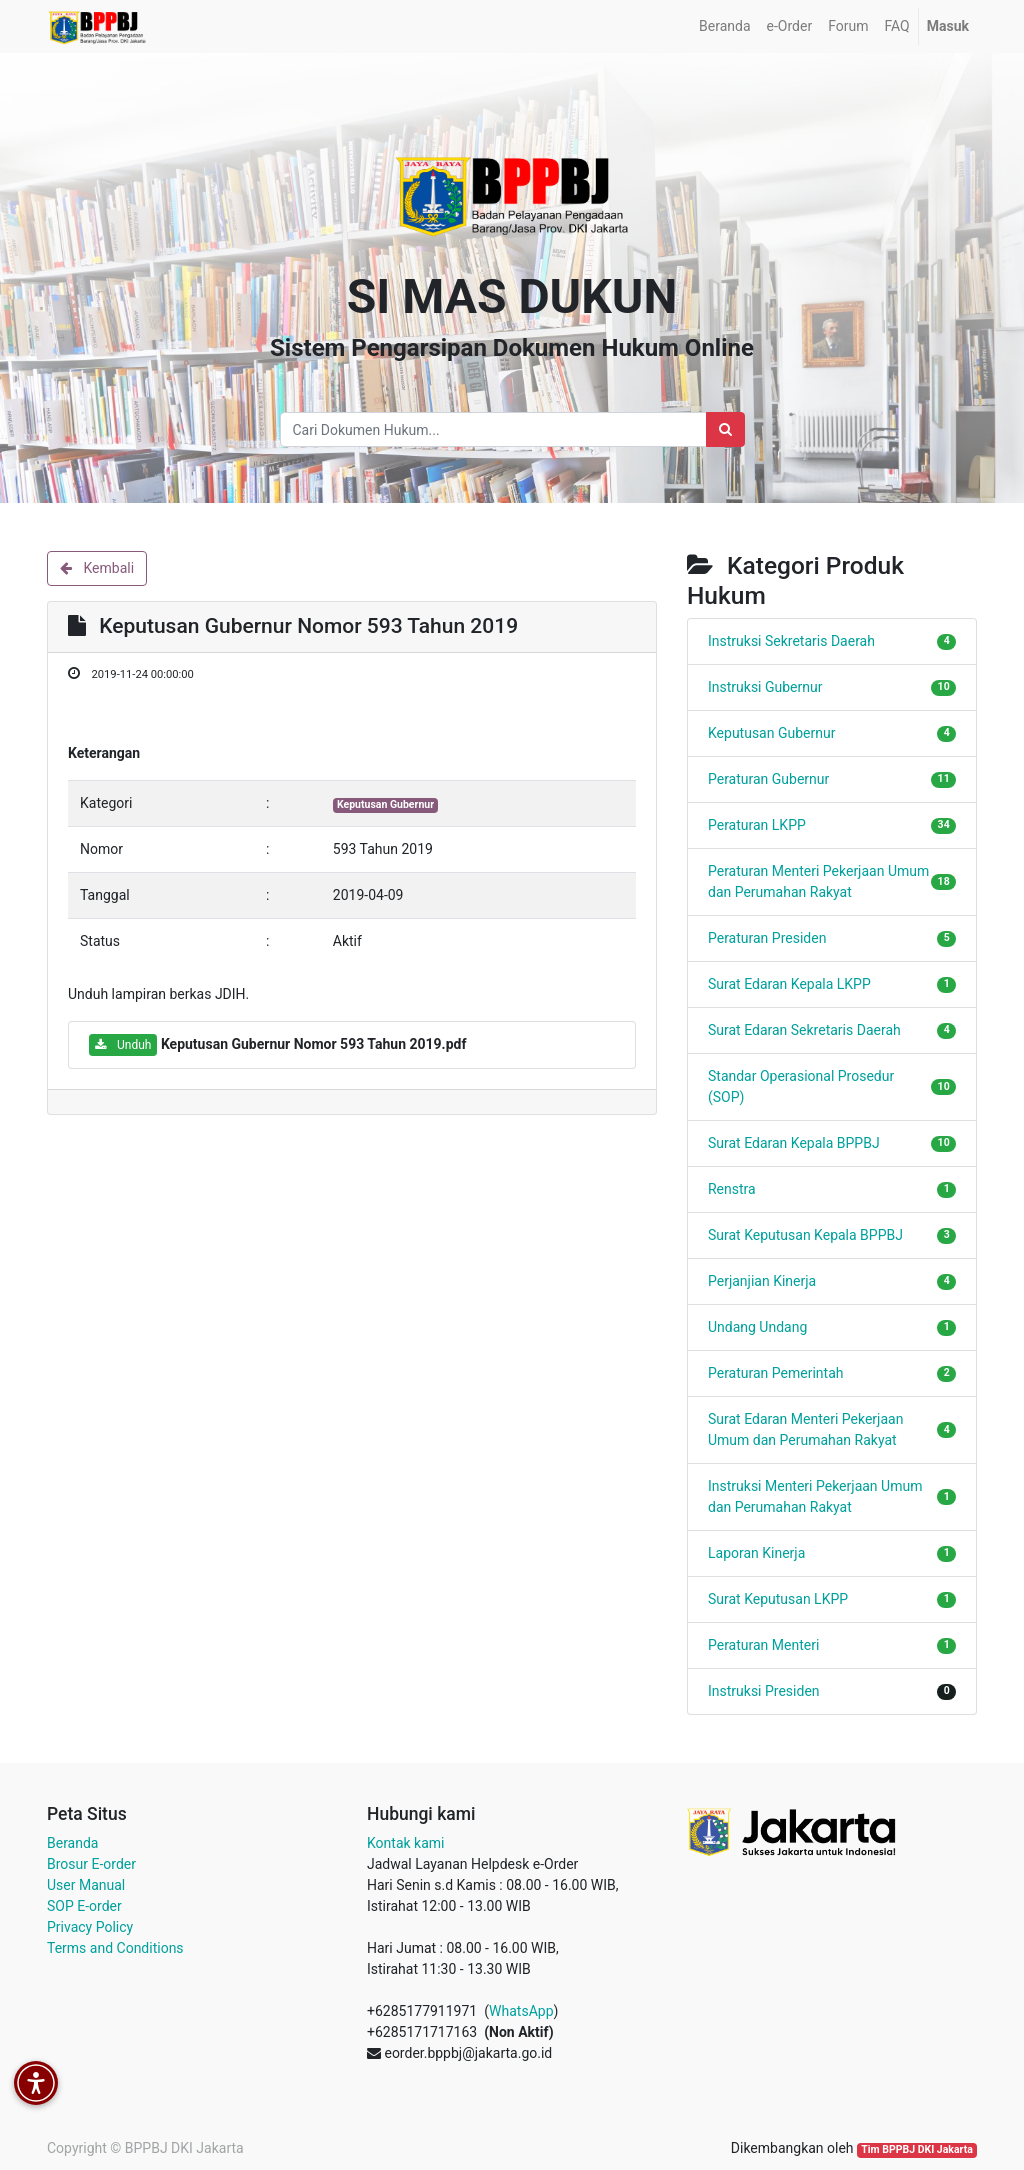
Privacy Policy (90, 1927)
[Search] (725, 429)
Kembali (97, 568)
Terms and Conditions (115, 1948)
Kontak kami (405, 1843)
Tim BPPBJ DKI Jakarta (917, 2149)
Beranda (72, 1843)
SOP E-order (84, 1906)
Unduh (123, 1045)
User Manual (86, 1885)
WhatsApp (521, 2011)
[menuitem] (724, 26)
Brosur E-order (91, 1864)
